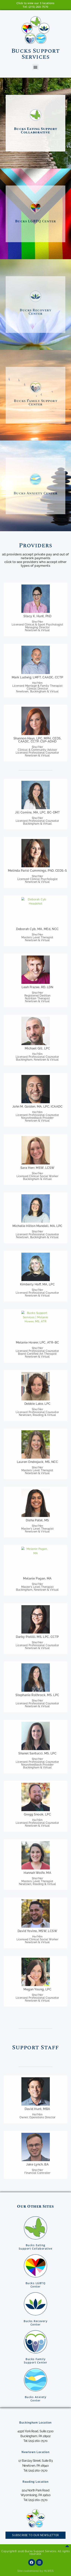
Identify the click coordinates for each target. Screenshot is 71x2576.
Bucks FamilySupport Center (35, 2360)
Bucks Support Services (35, 54)
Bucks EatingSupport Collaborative (35, 2246)
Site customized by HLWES (35, 2570)
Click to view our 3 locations (35, 3)
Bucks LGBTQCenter (36, 2284)
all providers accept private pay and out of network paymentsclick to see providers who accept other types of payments (35, 559)
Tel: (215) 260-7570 (35, 7)
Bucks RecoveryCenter (35, 2322)
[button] (35, 67)
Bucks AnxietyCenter (35, 2398)
